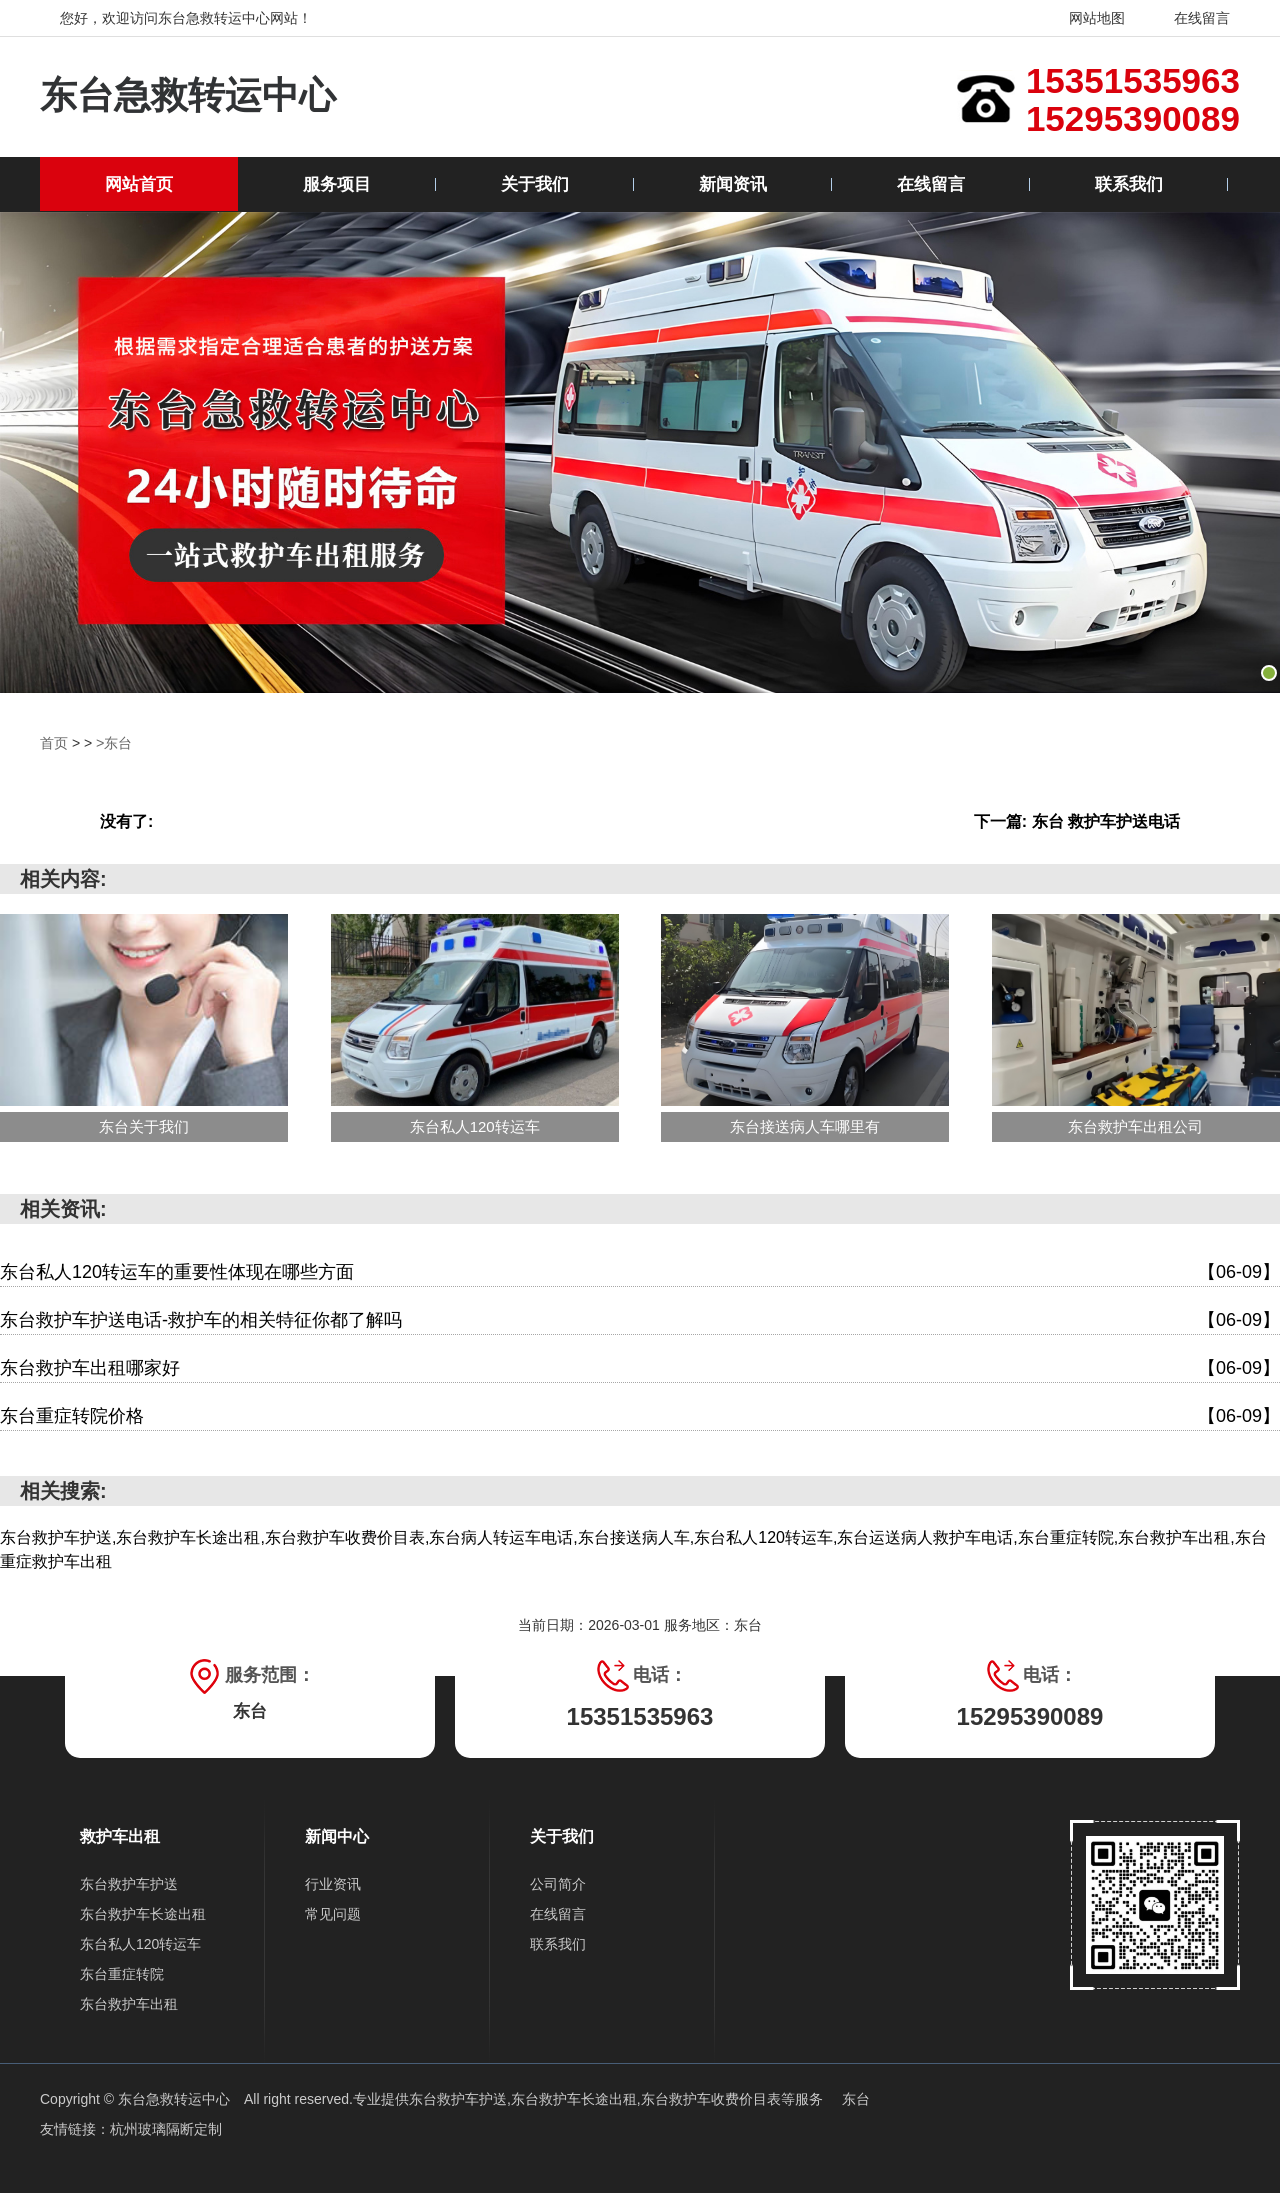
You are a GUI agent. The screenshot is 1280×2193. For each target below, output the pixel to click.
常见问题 (333, 1913)
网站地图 (1084, 18)
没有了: (126, 820)
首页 (54, 743)
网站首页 (139, 184)
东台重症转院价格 (640, 1415)
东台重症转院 (122, 1973)
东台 (856, 2098)
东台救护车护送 (129, 1883)
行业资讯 (333, 1883)
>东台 (114, 743)
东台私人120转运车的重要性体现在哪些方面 (640, 1271)
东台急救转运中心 (188, 96)
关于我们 (535, 184)
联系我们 (1129, 184)
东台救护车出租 (129, 2003)
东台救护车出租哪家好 (640, 1367)
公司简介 (558, 1883)
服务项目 (337, 184)
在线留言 (1189, 18)
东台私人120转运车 (140, 1943)
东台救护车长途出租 (143, 1913)
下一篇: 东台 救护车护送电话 (1077, 820)
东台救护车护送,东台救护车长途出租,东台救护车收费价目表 (595, 2098)
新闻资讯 (733, 184)
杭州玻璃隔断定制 (166, 2128)
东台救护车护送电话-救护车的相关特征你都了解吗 (640, 1319)
